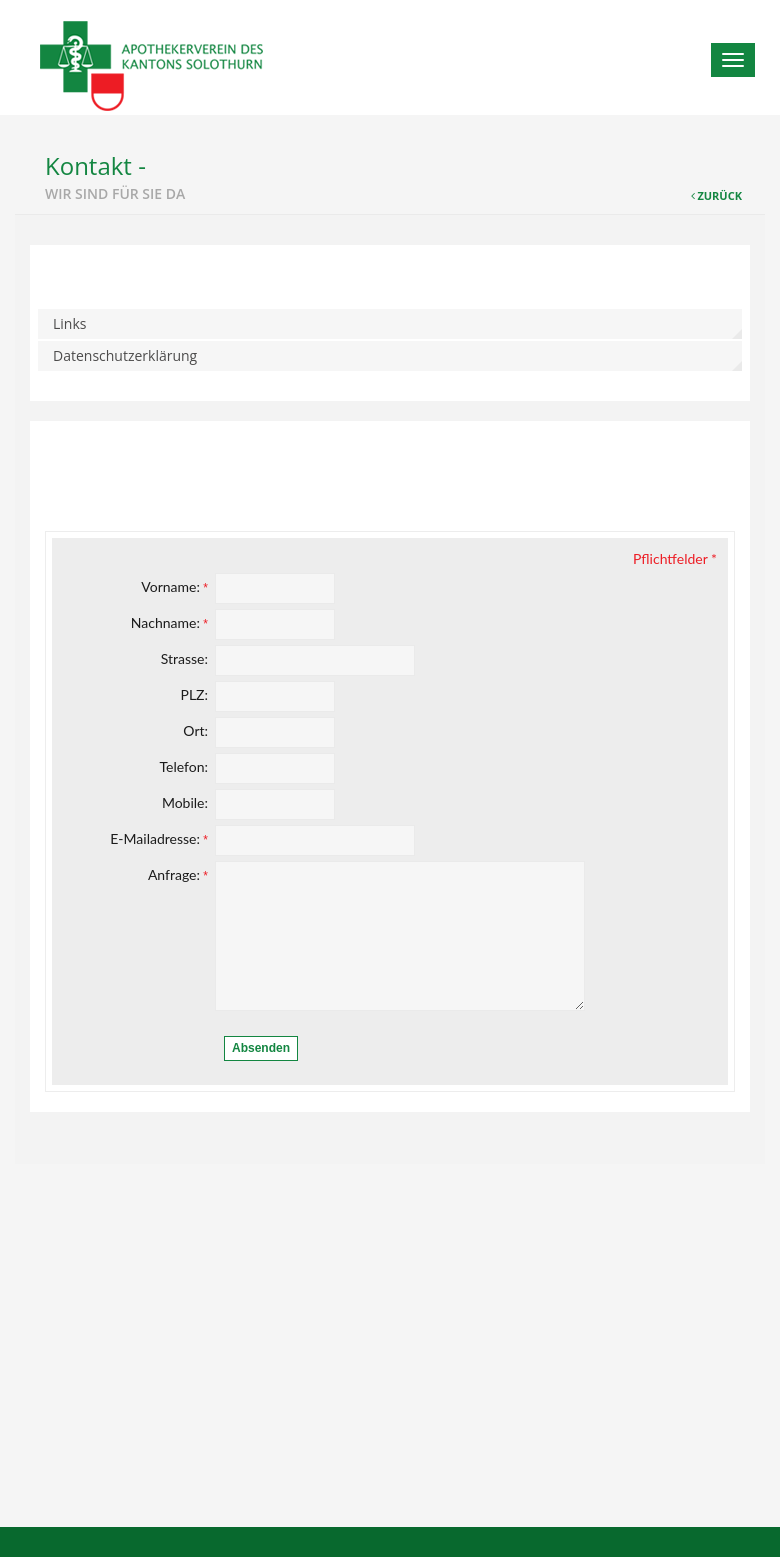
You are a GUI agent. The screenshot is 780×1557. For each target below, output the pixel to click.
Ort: (195, 730)
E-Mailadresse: (159, 838)
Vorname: (174, 586)
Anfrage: (178, 874)
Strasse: (184, 658)
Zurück (719, 195)
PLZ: (194, 694)
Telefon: (183, 766)
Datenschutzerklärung (125, 355)
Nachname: (169, 622)
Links (69, 323)
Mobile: (185, 802)
